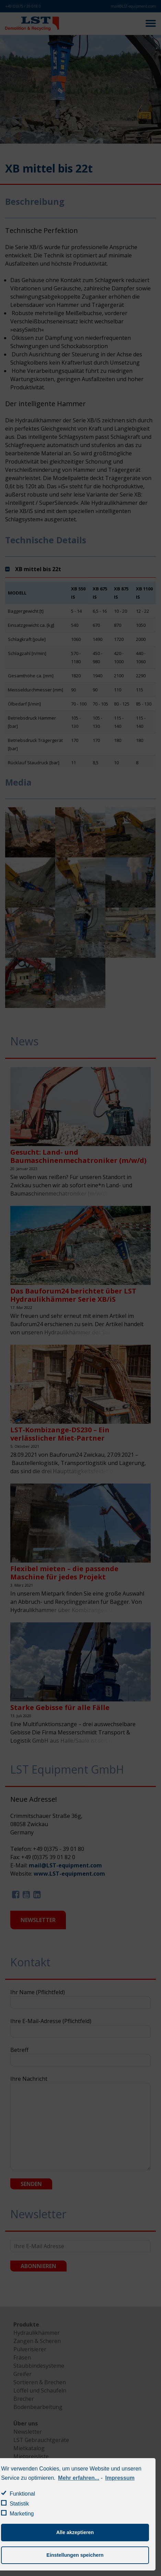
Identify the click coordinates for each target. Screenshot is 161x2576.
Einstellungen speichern (74, 2555)
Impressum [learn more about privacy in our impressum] (120, 2478)
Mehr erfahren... (78, 2478)
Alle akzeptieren (75, 2532)
